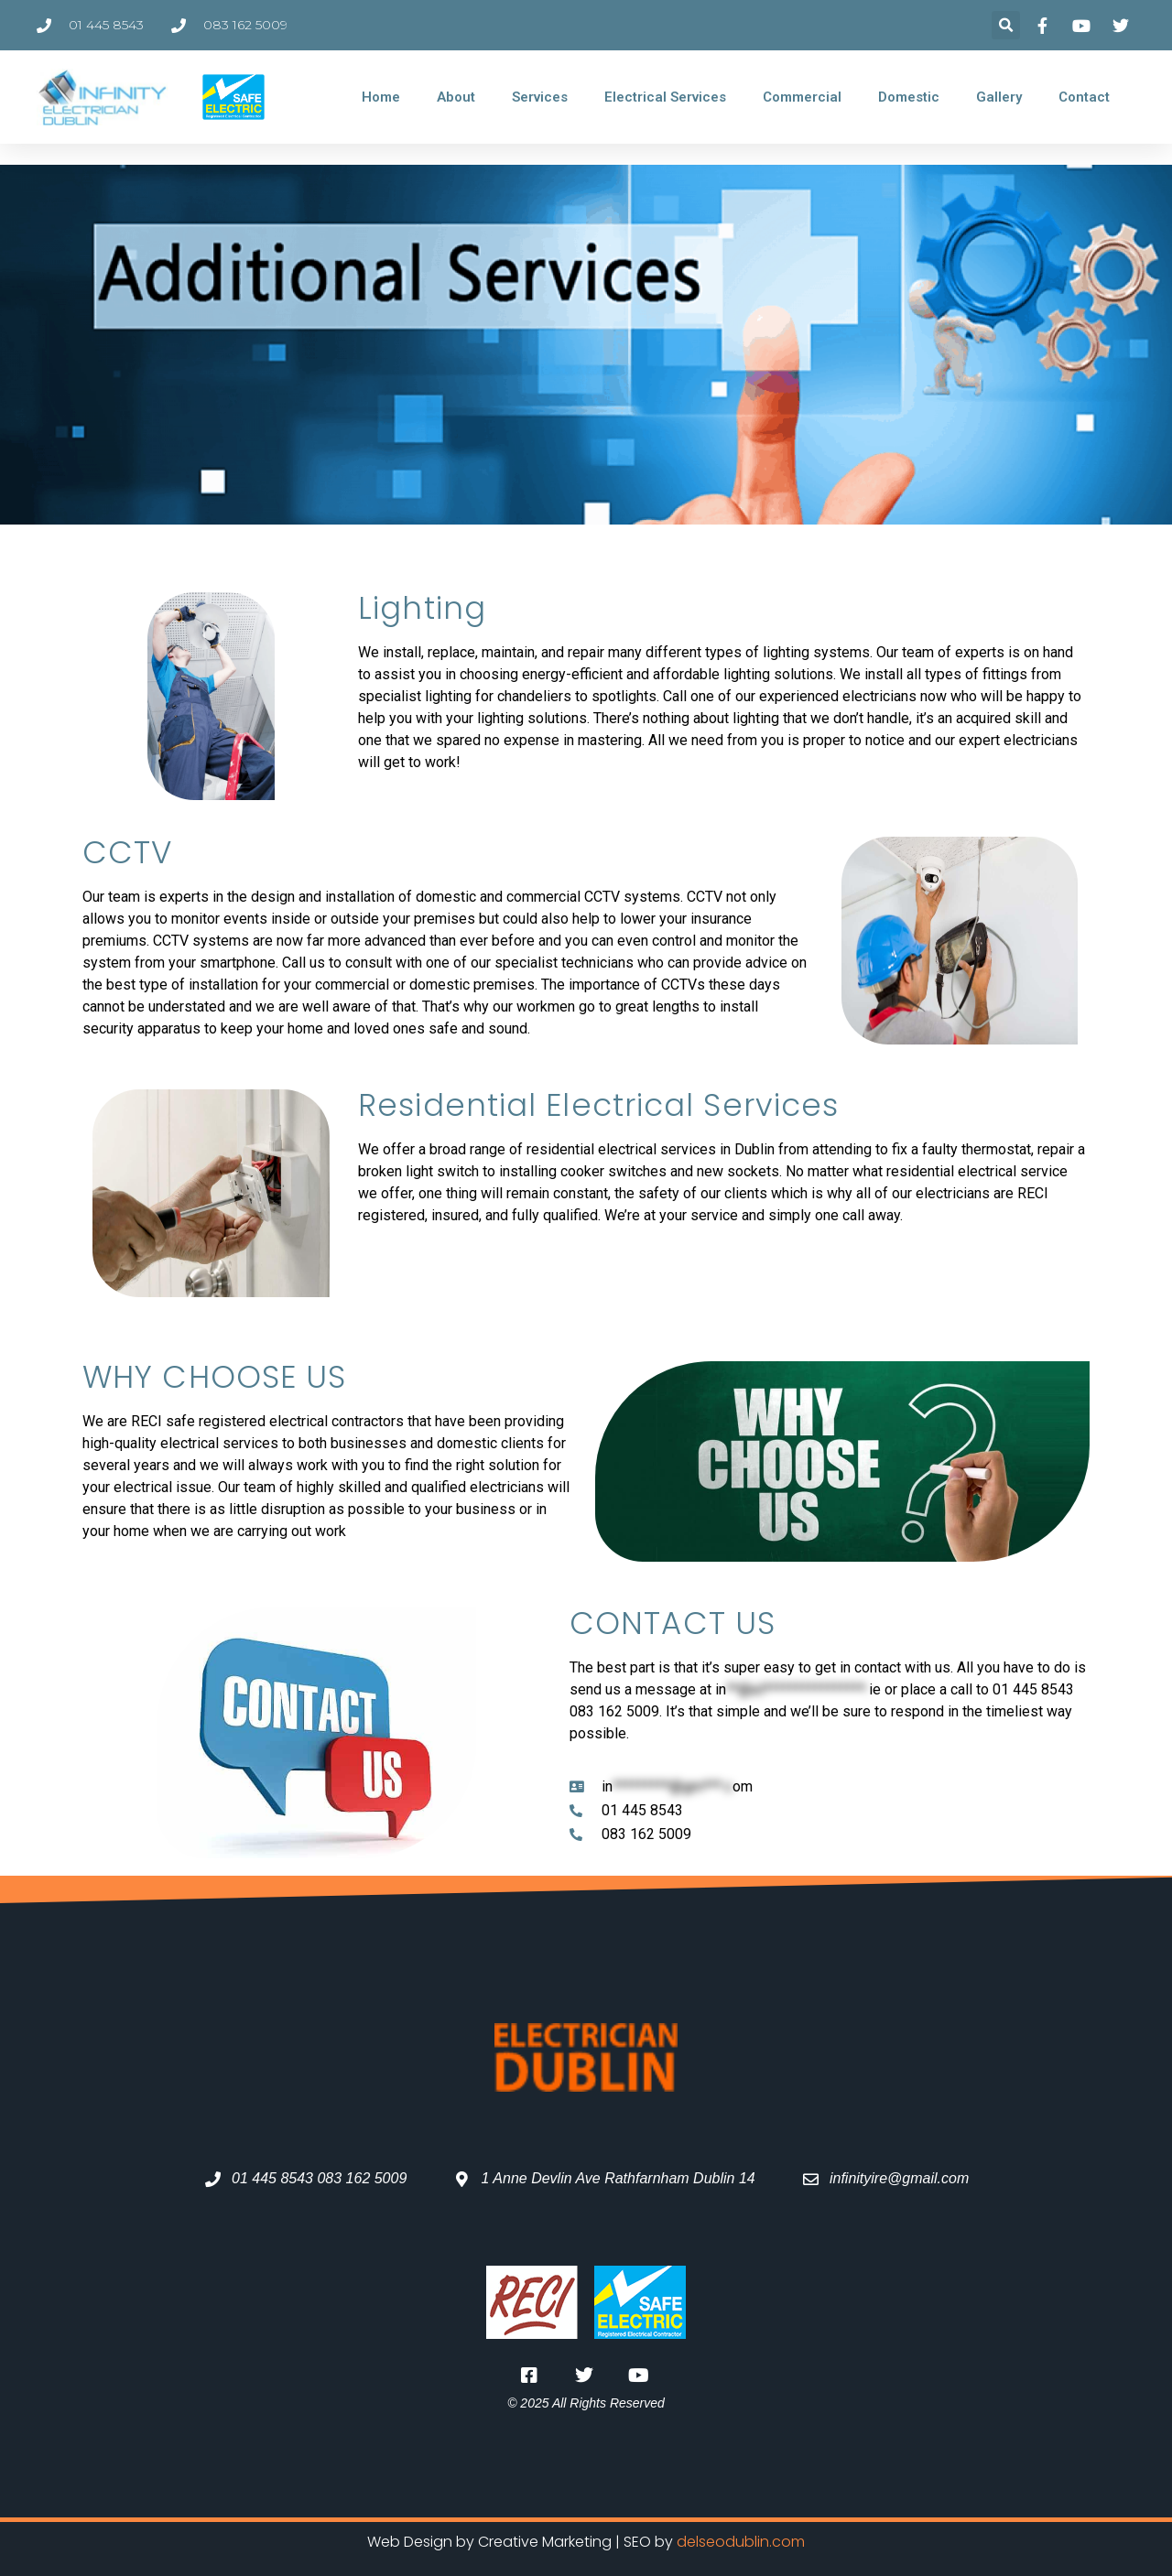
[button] (1006, 25)
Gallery (999, 97)
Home (381, 97)
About (456, 97)
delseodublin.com (741, 2541)
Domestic (908, 97)
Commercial (802, 97)
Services (540, 97)
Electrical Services (665, 97)
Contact (1084, 97)
